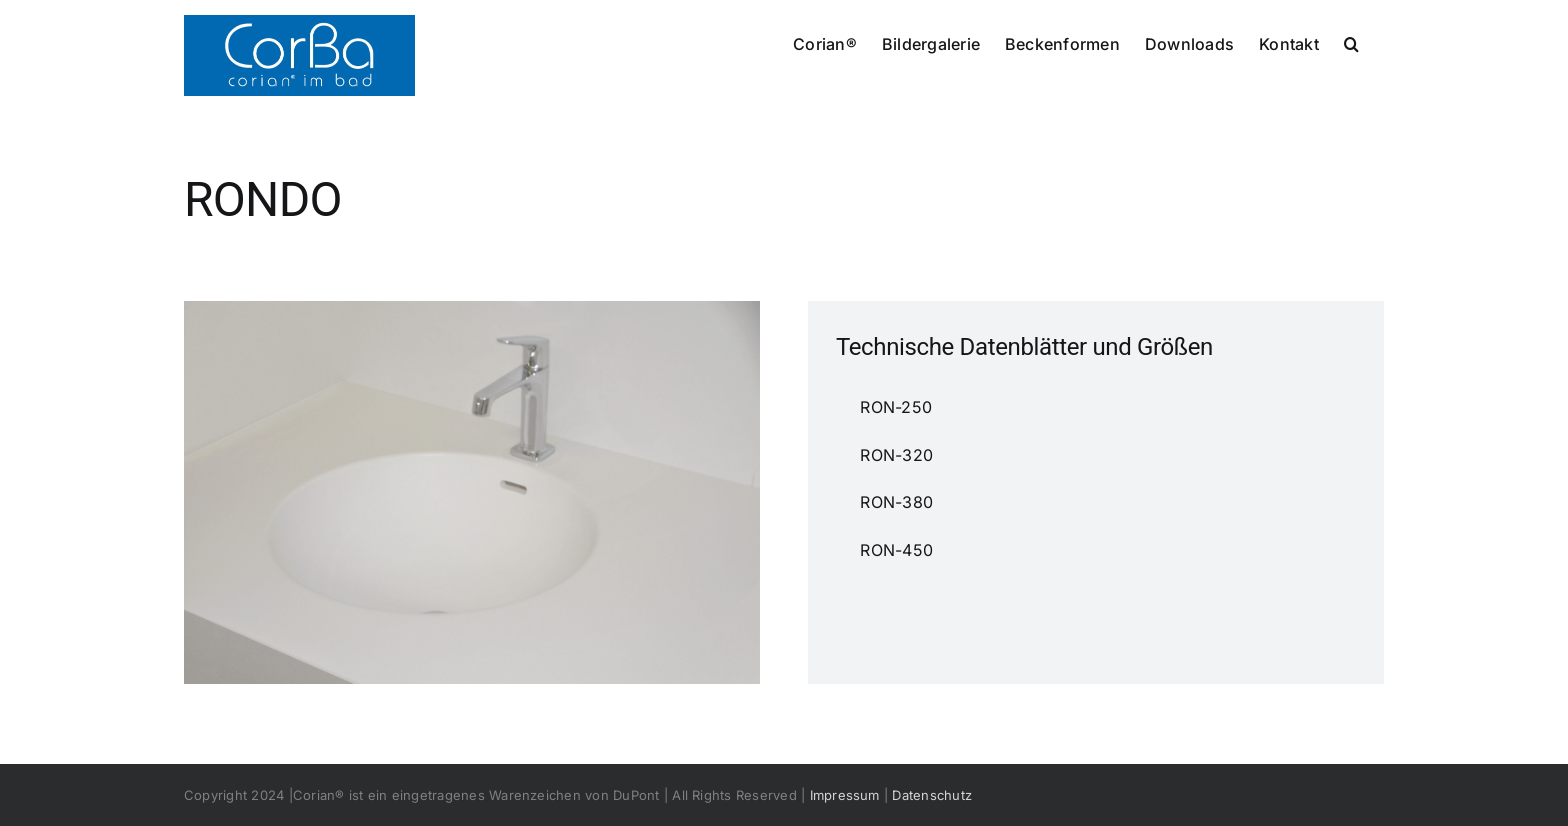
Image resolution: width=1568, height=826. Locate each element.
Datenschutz (932, 795)
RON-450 (870, 550)
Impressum (845, 795)
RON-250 (870, 407)
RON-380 (870, 502)
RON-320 (870, 455)
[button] (1351, 42)
